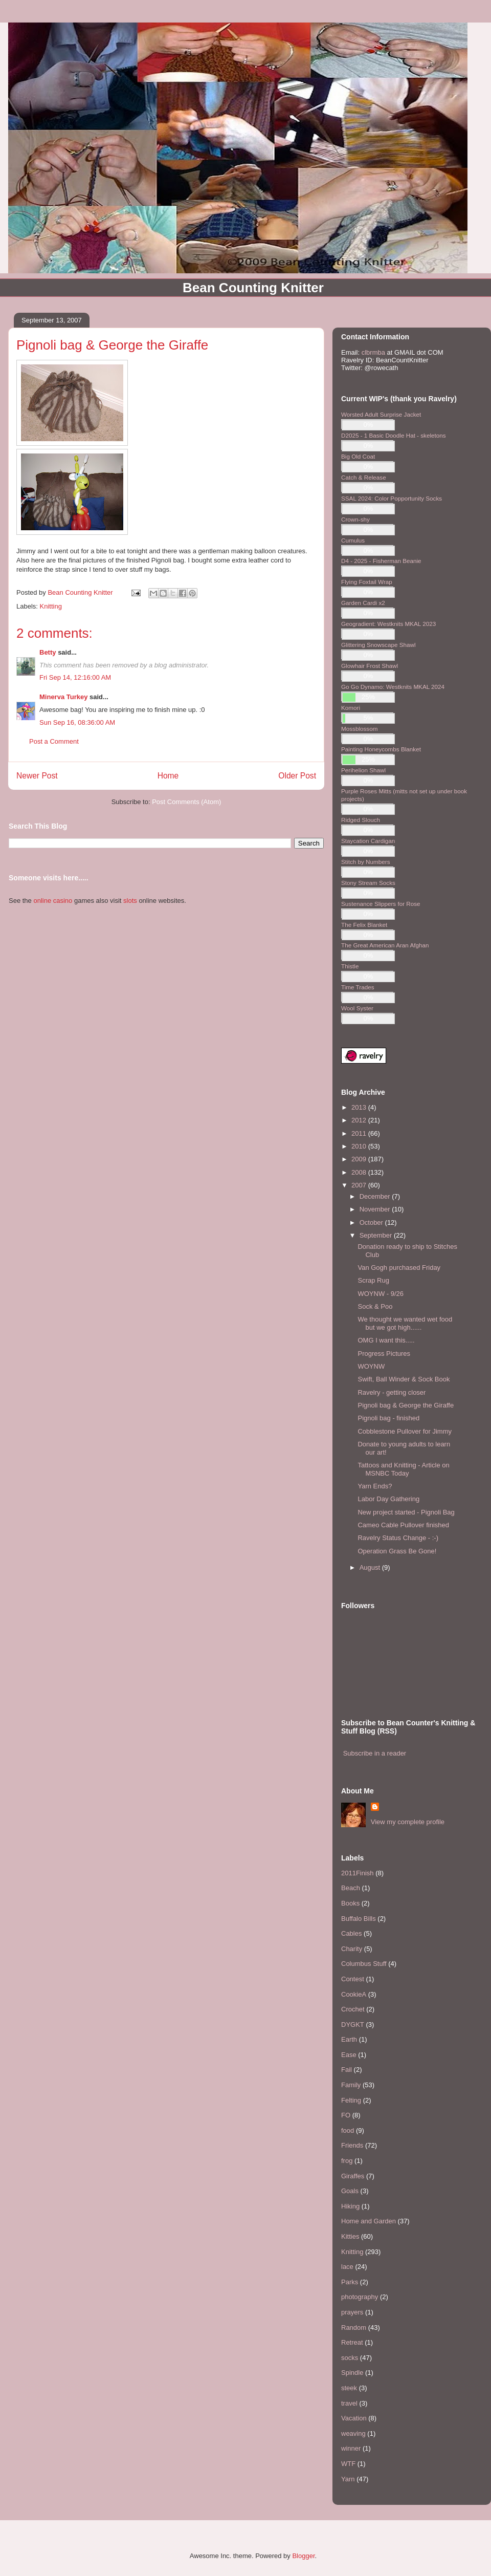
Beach (350, 1888)
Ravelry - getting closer (392, 1392)
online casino (52, 900)
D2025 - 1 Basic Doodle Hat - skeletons (393, 435)
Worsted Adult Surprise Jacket (381, 414)
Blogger (303, 2556)
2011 (359, 1133)
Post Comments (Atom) (186, 802)
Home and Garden (368, 2221)
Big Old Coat (358, 456)
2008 (359, 1172)
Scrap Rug (373, 1280)
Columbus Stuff (364, 1963)
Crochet (353, 2009)
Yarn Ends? (375, 1486)
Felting (351, 2100)
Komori (350, 707)
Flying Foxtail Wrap (366, 581)
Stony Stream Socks (368, 882)
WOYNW (371, 1366)
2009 (359, 1159)
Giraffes (352, 2176)
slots (130, 900)
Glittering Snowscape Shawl (378, 644)
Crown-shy (355, 519)
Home (168, 775)
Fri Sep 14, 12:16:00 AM (75, 677)
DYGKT (352, 2024)
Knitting (51, 606)
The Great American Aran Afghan (385, 945)
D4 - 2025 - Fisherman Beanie (381, 560)
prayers (352, 2312)
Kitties (350, 2236)
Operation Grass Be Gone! (397, 1551)
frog (346, 2160)
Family (351, 2085)
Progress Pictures (384, 1353)
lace (347, 2266)
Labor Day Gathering (388, 1499)
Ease (348, 2055)
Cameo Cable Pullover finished (403, 1525)
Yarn (348, 2479)
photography (359, 2297)
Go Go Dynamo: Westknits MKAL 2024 (392, 686)
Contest (352, 1979)
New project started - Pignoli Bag (406, 1512)
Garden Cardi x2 (363, 602)
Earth (349, 2039)
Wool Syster (357, 1008)
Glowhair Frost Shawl (369, 665)
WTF (348, 2463)
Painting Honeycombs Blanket (381, 749)
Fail (346, 2069)
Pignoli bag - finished (388, 1418)
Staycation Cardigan (368, 840)
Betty (47, 652)
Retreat (352, 2342)
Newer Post (37, 775)
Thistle (350, 966)
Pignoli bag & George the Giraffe (406, 1405)
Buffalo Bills (358, 1918)
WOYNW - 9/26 (381, 1293)
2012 (359, 1120)
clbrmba (373, 352)
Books (350, 1903)
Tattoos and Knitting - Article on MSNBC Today (403, 1469)
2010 (359, 1146)
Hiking (350, 2206)
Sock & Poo (375, 1306)
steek (349, 2388)
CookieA (353, 1994)
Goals (350, 2191)
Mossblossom (359, 728)
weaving (353, 2433)
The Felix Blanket (364, 924)
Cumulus (353, 540)
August (371, 1567)
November (376, 1209)
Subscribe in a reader (375, 1753)
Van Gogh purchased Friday (399, 1267)
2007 (359, 1185)
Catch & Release (363, 477)
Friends (352, 2145)
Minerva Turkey (63, 697)
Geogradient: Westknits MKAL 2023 (388, 623)
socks (349, 2358)
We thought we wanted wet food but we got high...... (405, 1323)
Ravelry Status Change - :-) (398, 1538)
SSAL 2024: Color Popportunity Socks (391, 498)
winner (351, 2448)
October (372, 1222)
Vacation (354, 2418)
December (376, 1196)
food (347, 2130)
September (377, 1235)
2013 (359, 1107)
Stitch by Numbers (365, 861)
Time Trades (357, 987)
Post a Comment (54, 741)
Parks (349, 2282)
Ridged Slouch (360, 819)
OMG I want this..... (386, 1340)
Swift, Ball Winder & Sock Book (404, 1379)
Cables (351, 1933)
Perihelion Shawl (363, 770)
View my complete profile (407, 1822)
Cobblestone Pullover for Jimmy (405, 1431)
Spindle (352, 2372)
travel (349, 2403)
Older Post (297, 775)
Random (353, 2327)
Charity (351, 1949)
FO (345, 2115)
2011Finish (357, 1873)
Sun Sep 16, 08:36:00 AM (77, 722)
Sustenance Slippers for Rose (380, 903)
